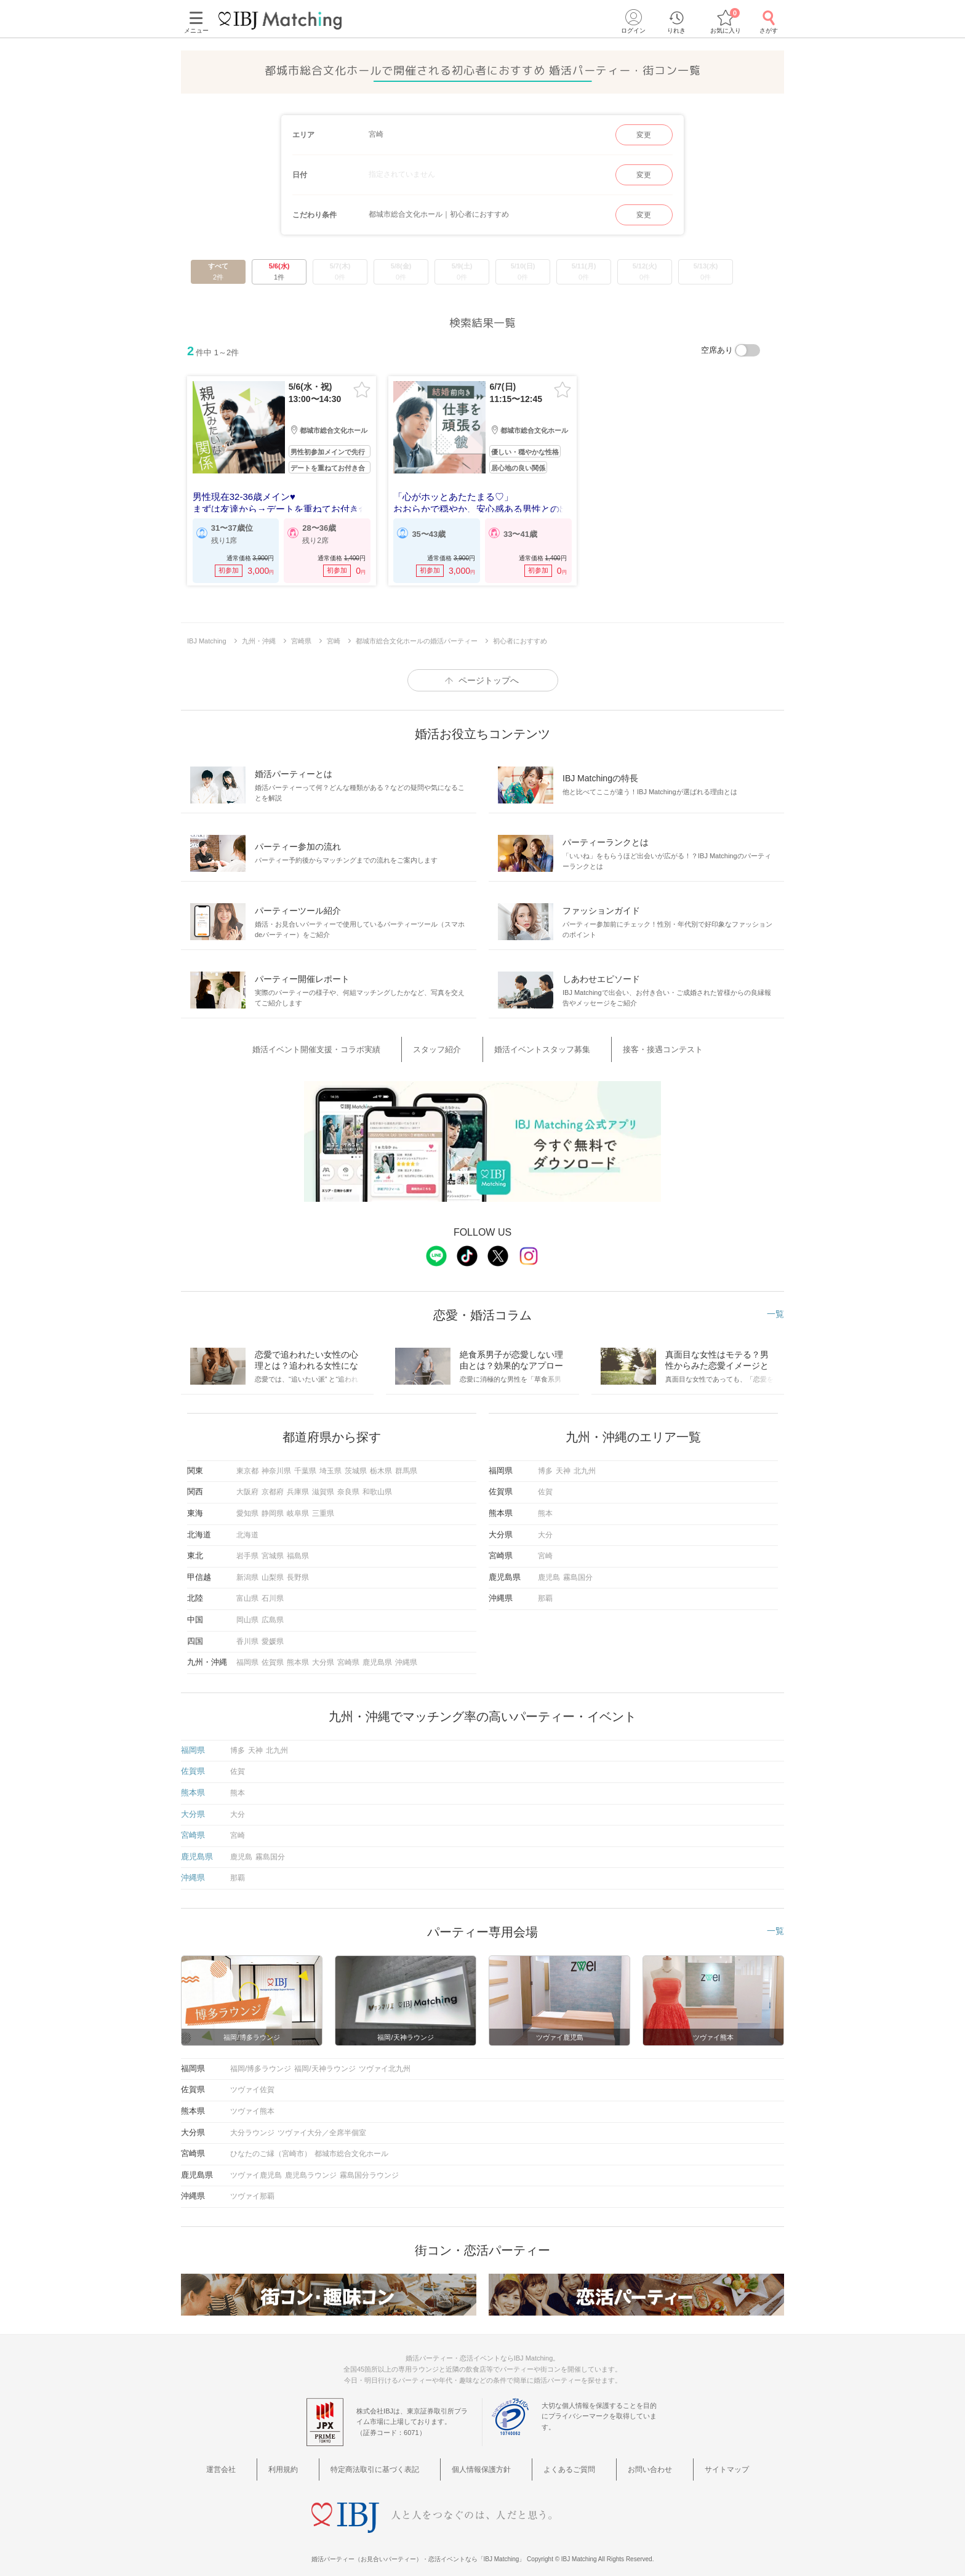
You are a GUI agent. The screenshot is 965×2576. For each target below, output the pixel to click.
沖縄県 (406, 1656)
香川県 (247, 1634)
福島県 (298, 1549)
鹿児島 (549, 1571)
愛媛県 (273, 1634)
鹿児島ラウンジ (311, 2169)
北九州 (585, 1464)
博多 (545, 1464)
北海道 (247, 1528)
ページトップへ (488, 680)
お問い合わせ (625, 2461)
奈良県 (348, 1485)
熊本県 (298, 1656)
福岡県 (247, 1656)
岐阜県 (298, 1507)
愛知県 (247, 1507)
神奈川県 (276, 1464)
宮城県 (273, 1549)
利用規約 (317, 2461)
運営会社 (272, 2461)
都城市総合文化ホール (351, 2147)
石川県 (273, 1592)
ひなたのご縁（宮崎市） (270, 2147)
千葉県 (305, 1464)
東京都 (247, 1464)
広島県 (273, 1613)
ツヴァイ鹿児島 (256, 2169)
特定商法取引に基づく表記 (394, 2461)
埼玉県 (330, 1464)
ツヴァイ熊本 (252, 2105)
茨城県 (356, 1464)
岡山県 (247, 1613)
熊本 (545, 1507)
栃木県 (381, 1464)
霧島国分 (578, 1571)
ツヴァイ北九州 (384, 2062)
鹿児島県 (377, 1656)
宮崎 (545, 1549)
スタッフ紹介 (452, 1048)
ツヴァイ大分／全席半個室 (322, 2126)
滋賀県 (323, 1485)
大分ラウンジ (252, 2126)
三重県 (323, 1507)
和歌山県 (377, 1485)
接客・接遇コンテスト (638, 1048)
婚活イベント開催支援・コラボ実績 (351, 1048)
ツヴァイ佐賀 (252, 2083)
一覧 (775, 1307)
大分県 (323, 1656)
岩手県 (247, 1549)
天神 (563, 1464)
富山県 (247, 1592)
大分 (545, 1528)
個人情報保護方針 (487, 2461)
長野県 (298, 1571)
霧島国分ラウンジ (369, 2169)
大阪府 (247, 1485)
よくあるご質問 (560, 2461)
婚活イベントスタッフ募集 (537, 1048)
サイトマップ (686, 2461)
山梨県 (273, 1571)
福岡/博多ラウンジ (260, 2062)
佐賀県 (273, 1656)
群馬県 (406, 1464)
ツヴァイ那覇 (252, 2190)
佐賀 (545, 1485)
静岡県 (273, 1507)
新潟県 (247, 1571)
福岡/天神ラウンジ (324, 2062)
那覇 (545, 1592)
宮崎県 (348, 1656)
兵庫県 (298, 1485)
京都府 (273, 1485)
